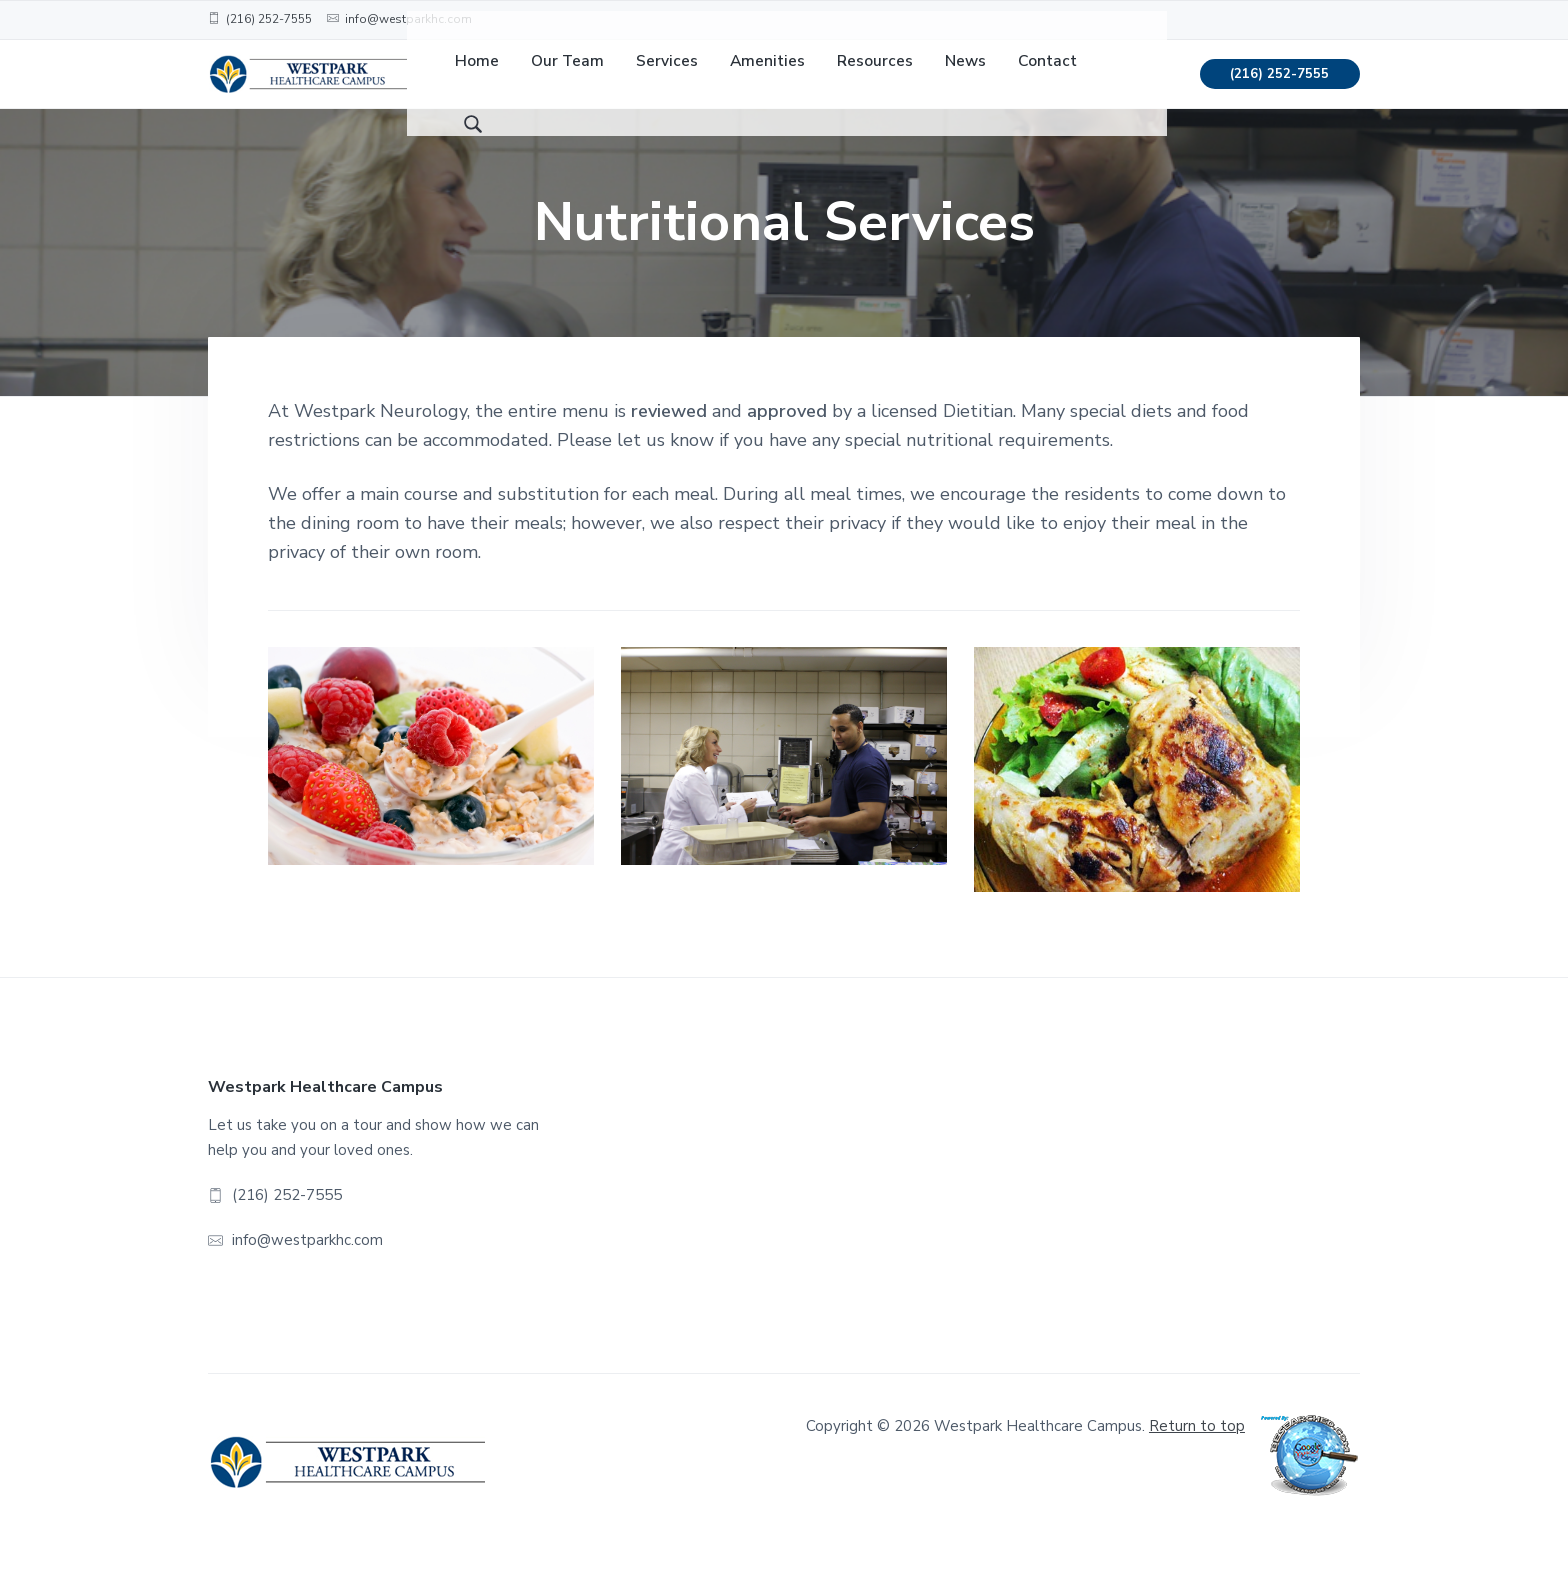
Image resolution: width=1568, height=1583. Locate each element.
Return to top (1197, 1458)
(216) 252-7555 (1279, 90)
